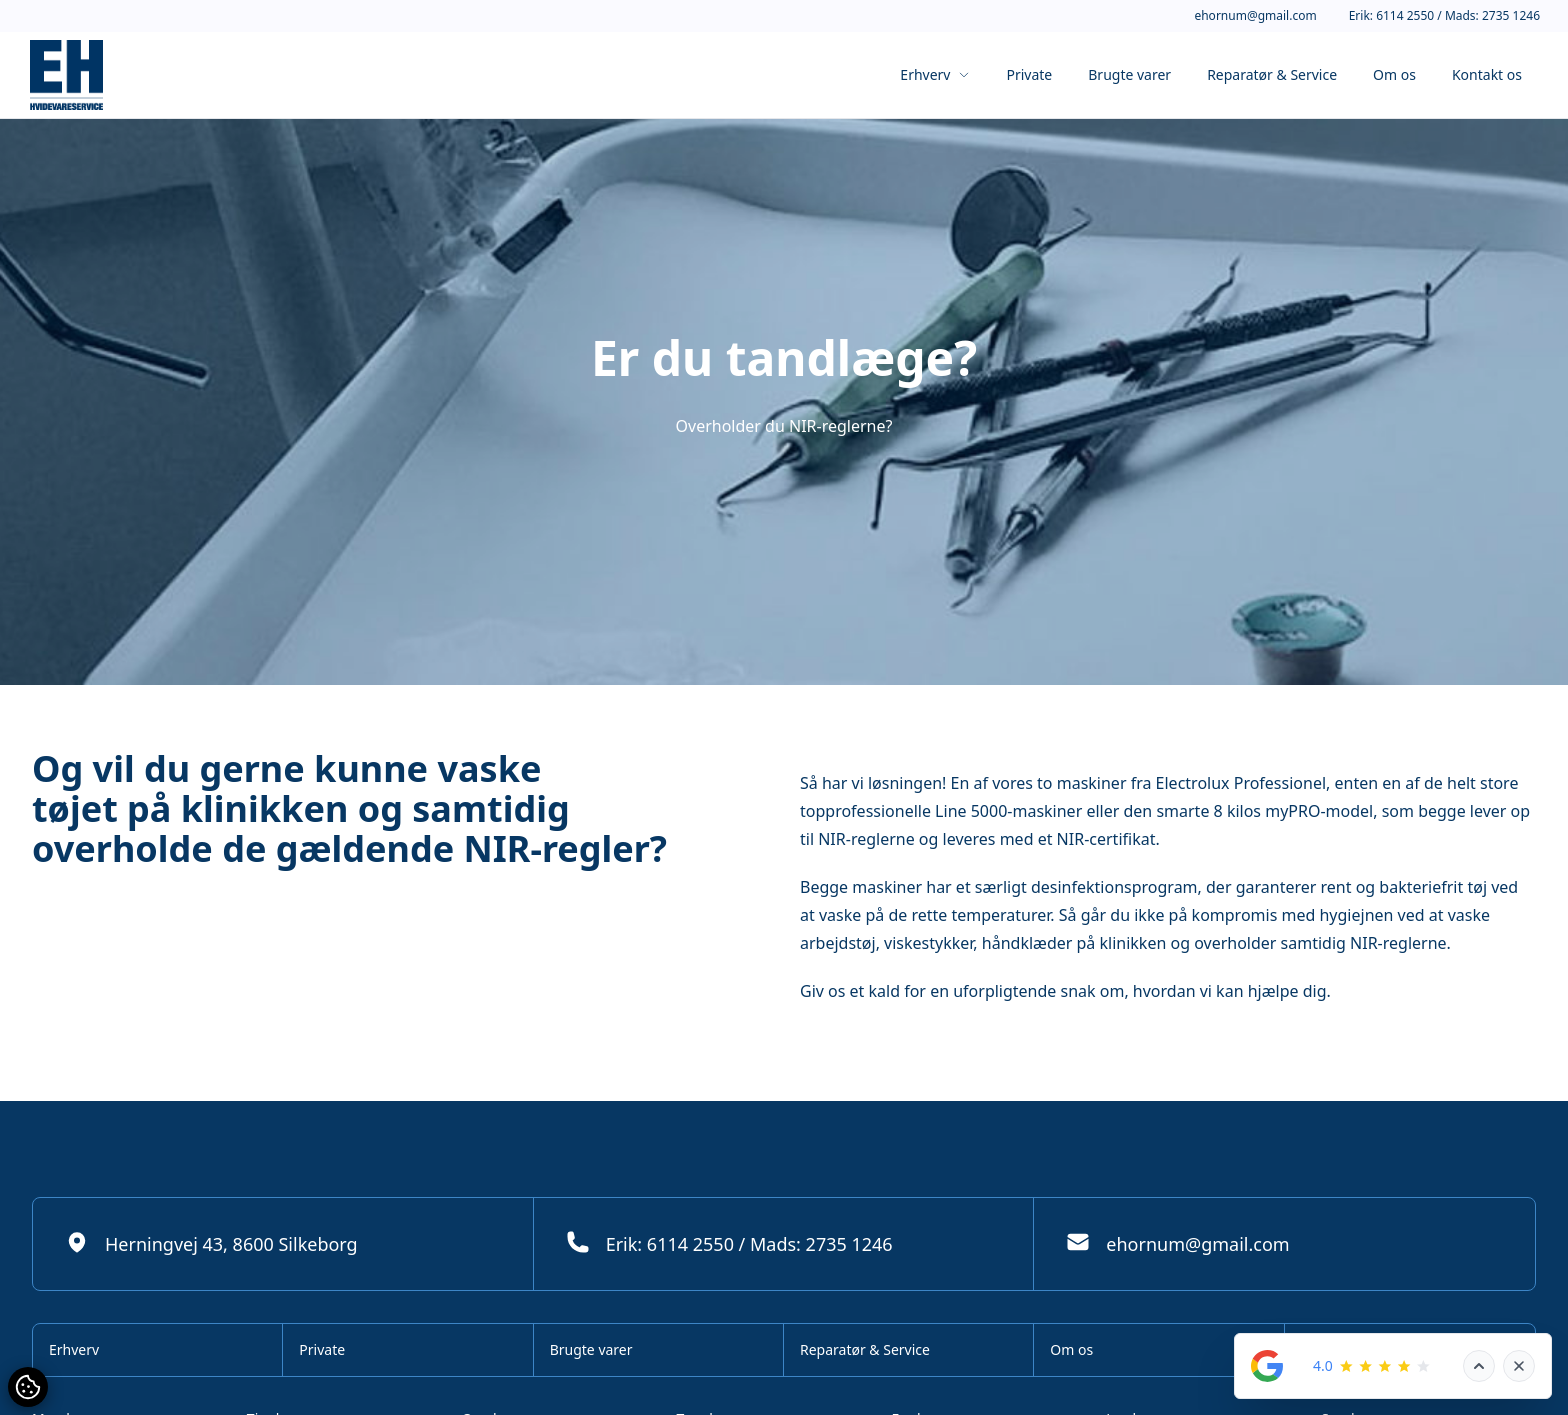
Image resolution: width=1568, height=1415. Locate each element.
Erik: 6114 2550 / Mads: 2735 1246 (1444, 16)
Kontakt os (1487, 74)
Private (1029, 74)
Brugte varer (1129, 74)
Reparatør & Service (1272, 74)
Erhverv (935, 74)
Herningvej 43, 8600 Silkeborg (211, 1243)
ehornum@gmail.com (1255, 16)
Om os (1394, 74)
